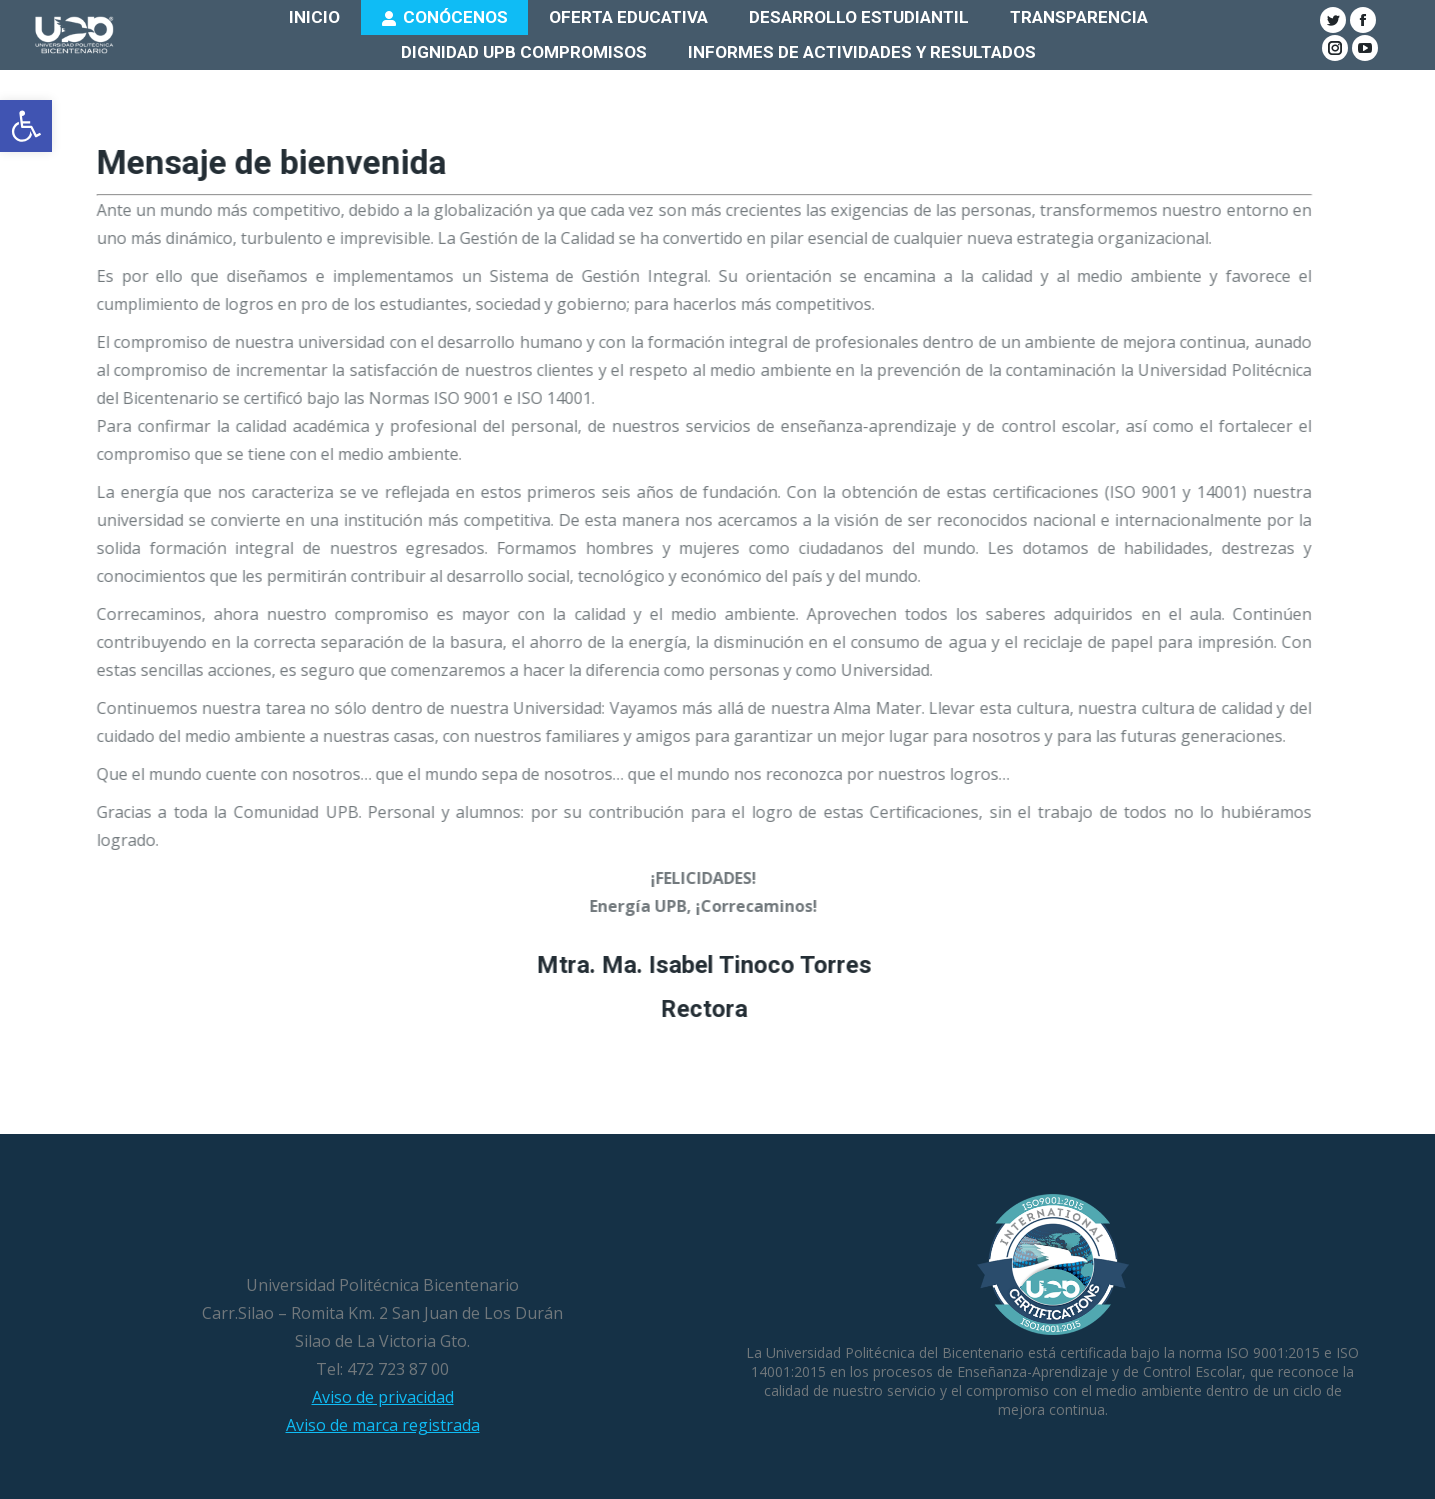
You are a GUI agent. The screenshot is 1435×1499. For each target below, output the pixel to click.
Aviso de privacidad (383, 1397)
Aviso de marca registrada (383, 1425)
